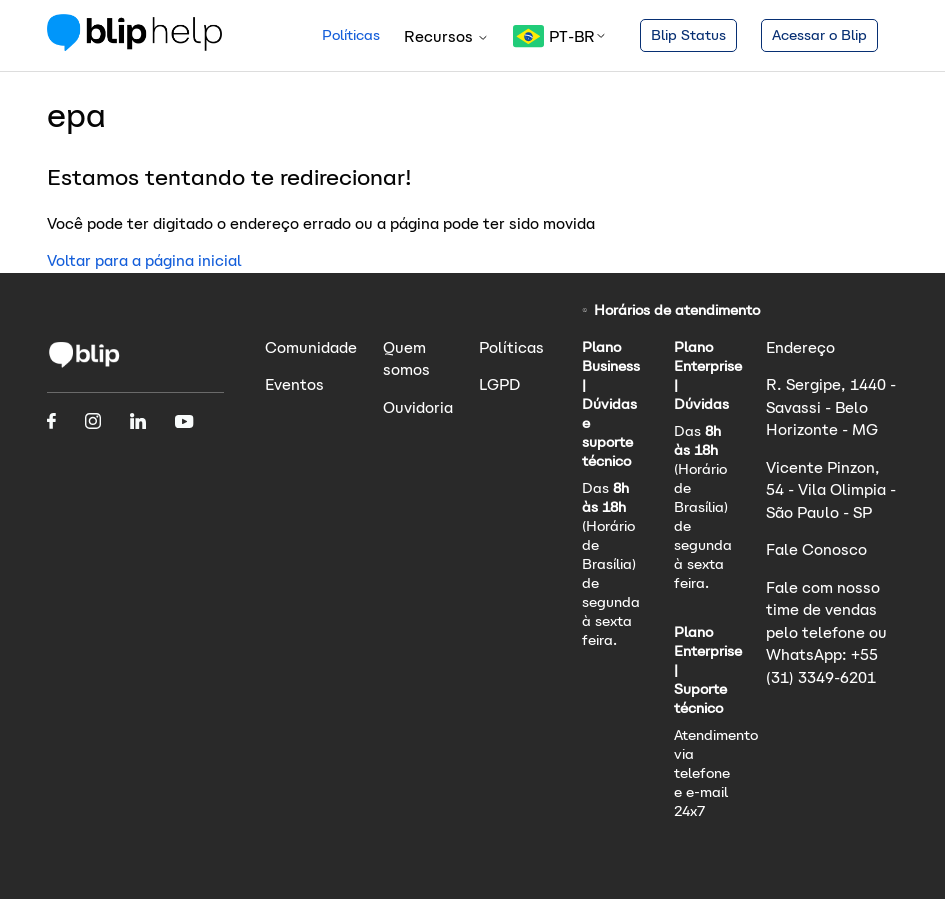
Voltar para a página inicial (144, 260)
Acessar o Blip (819, 35)
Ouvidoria (418, 407)
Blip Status (688, 35)
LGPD (499, 384)
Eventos (294, 384)
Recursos (446, 36)
